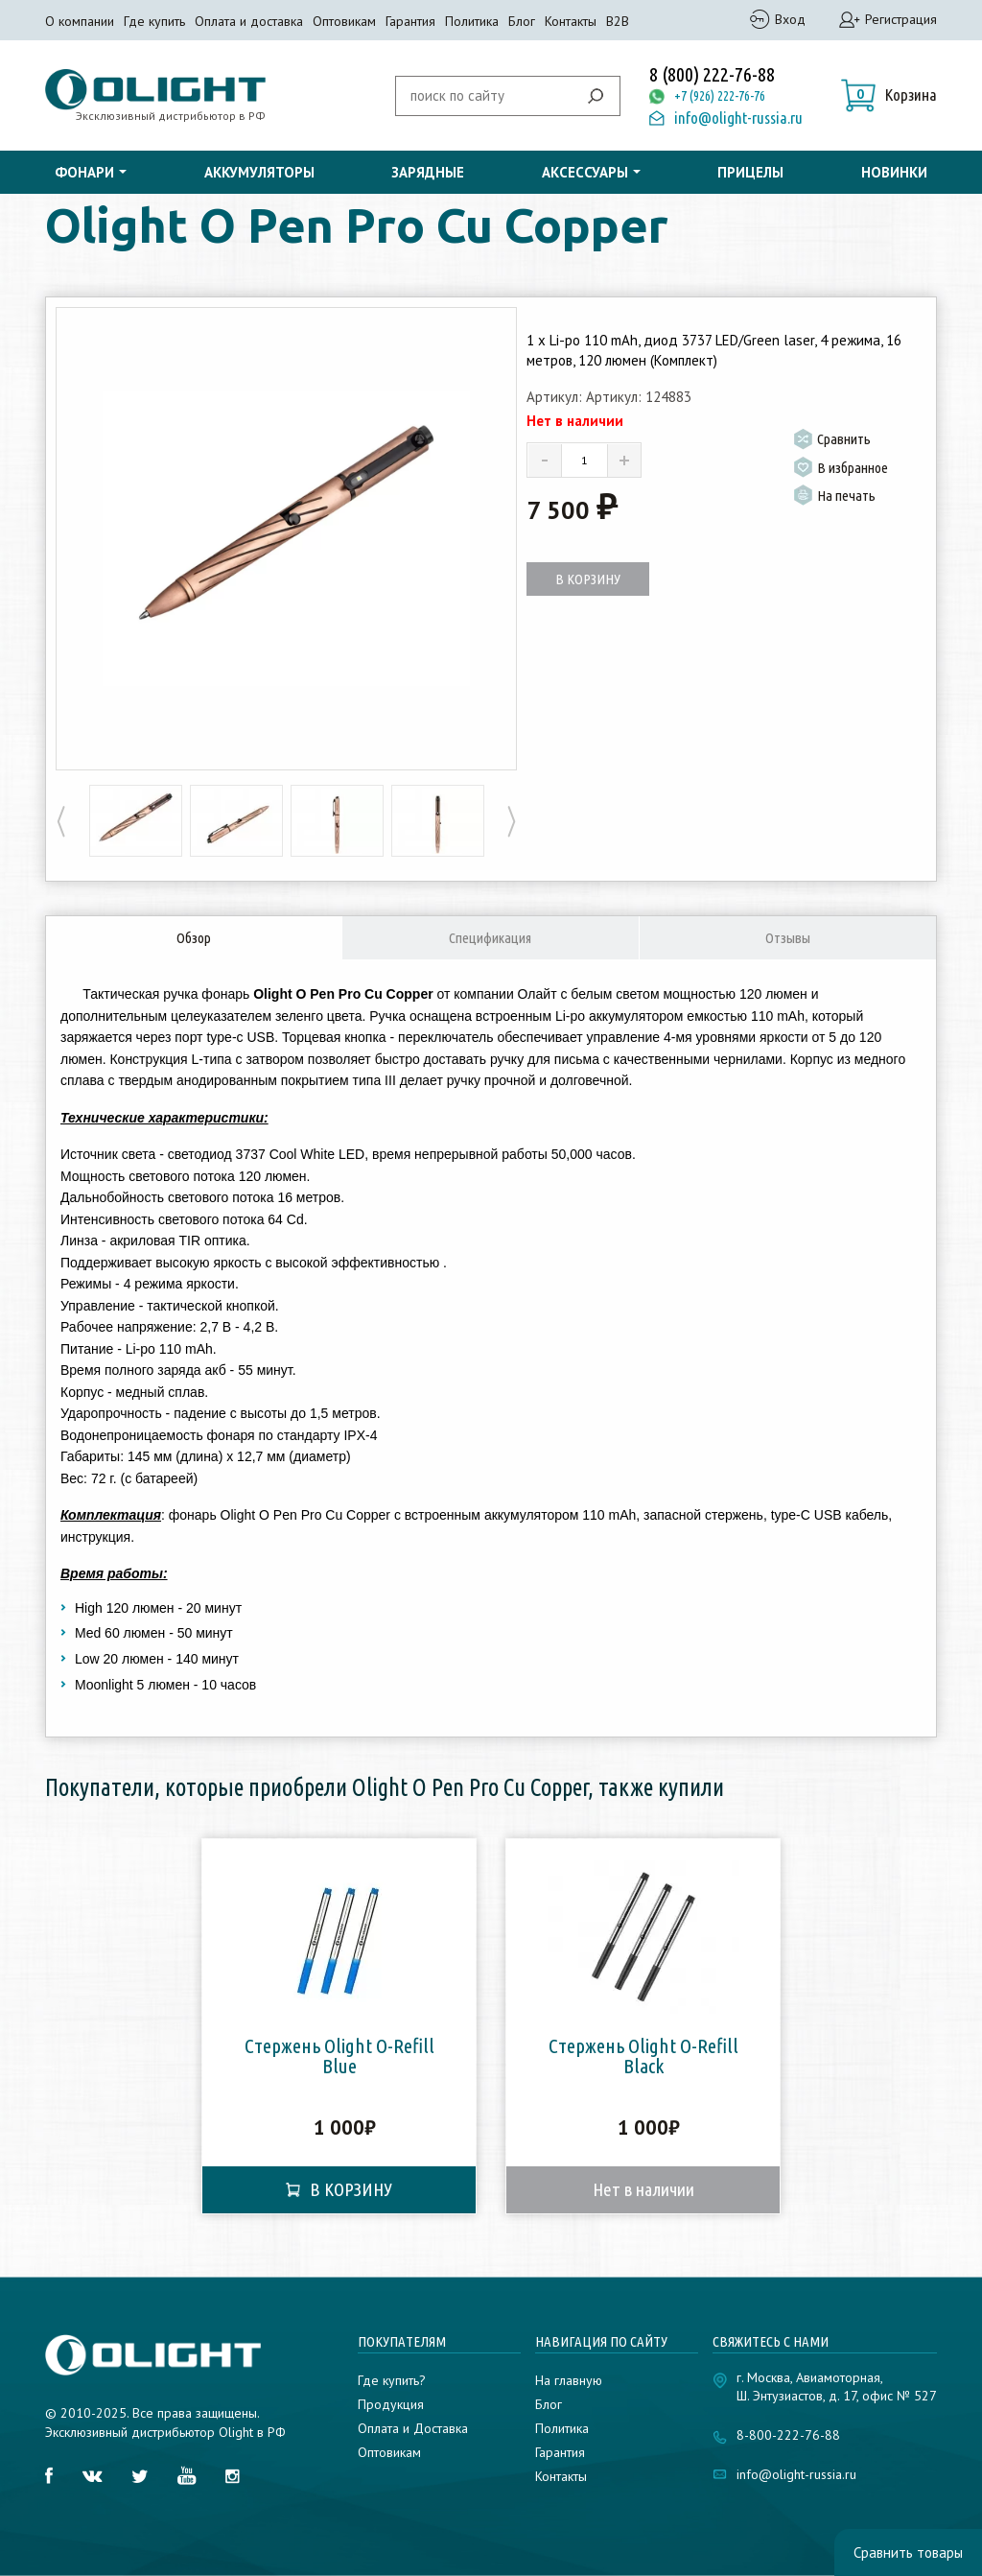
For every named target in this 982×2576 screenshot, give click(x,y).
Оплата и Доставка (413, 2428)
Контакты (570, 21)
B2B (617, 21)
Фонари (84, 172)
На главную (568, 2380)
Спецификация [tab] (490, 938)
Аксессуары (585, 172)
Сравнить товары (908, 2552)
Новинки (894, 172)
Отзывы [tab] (787, 938)
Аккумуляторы (259, 172)
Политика (472, 21)
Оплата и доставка (249, 21)
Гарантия (410, 21)
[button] (889, 95)
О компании (79, 21)
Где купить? (392, 2380)
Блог (521, 21)
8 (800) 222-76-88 (712, 74)
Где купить (154, 21)
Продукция (391, 2404)
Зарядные (427, 172)
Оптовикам (344, 21)
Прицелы (750, 172)
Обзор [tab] (193, 938)
